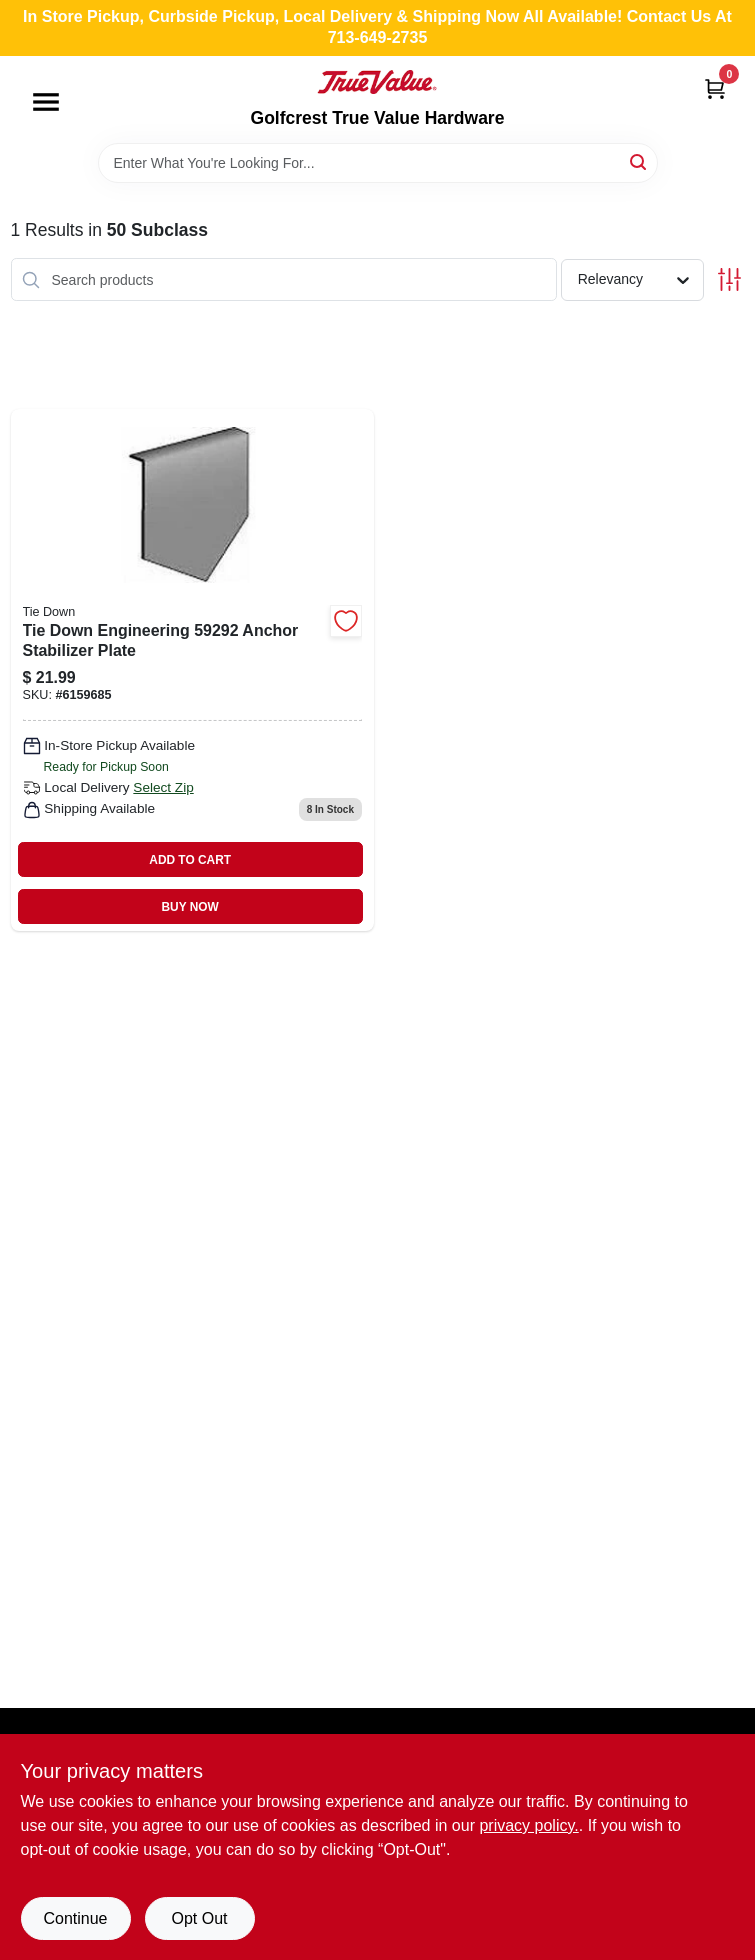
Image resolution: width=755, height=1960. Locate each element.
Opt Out (199, 1918)
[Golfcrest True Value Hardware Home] (377, 82)
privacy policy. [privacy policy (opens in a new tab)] (528, 1825)
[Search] (639, 161)
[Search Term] (378, 163)
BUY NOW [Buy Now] (190, 907)
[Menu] (46, 102)
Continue (75, 1918)
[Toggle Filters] (729, 279)
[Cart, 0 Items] (715, 88)
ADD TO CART (190, 860)
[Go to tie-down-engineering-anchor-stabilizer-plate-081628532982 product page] (193, 670)
